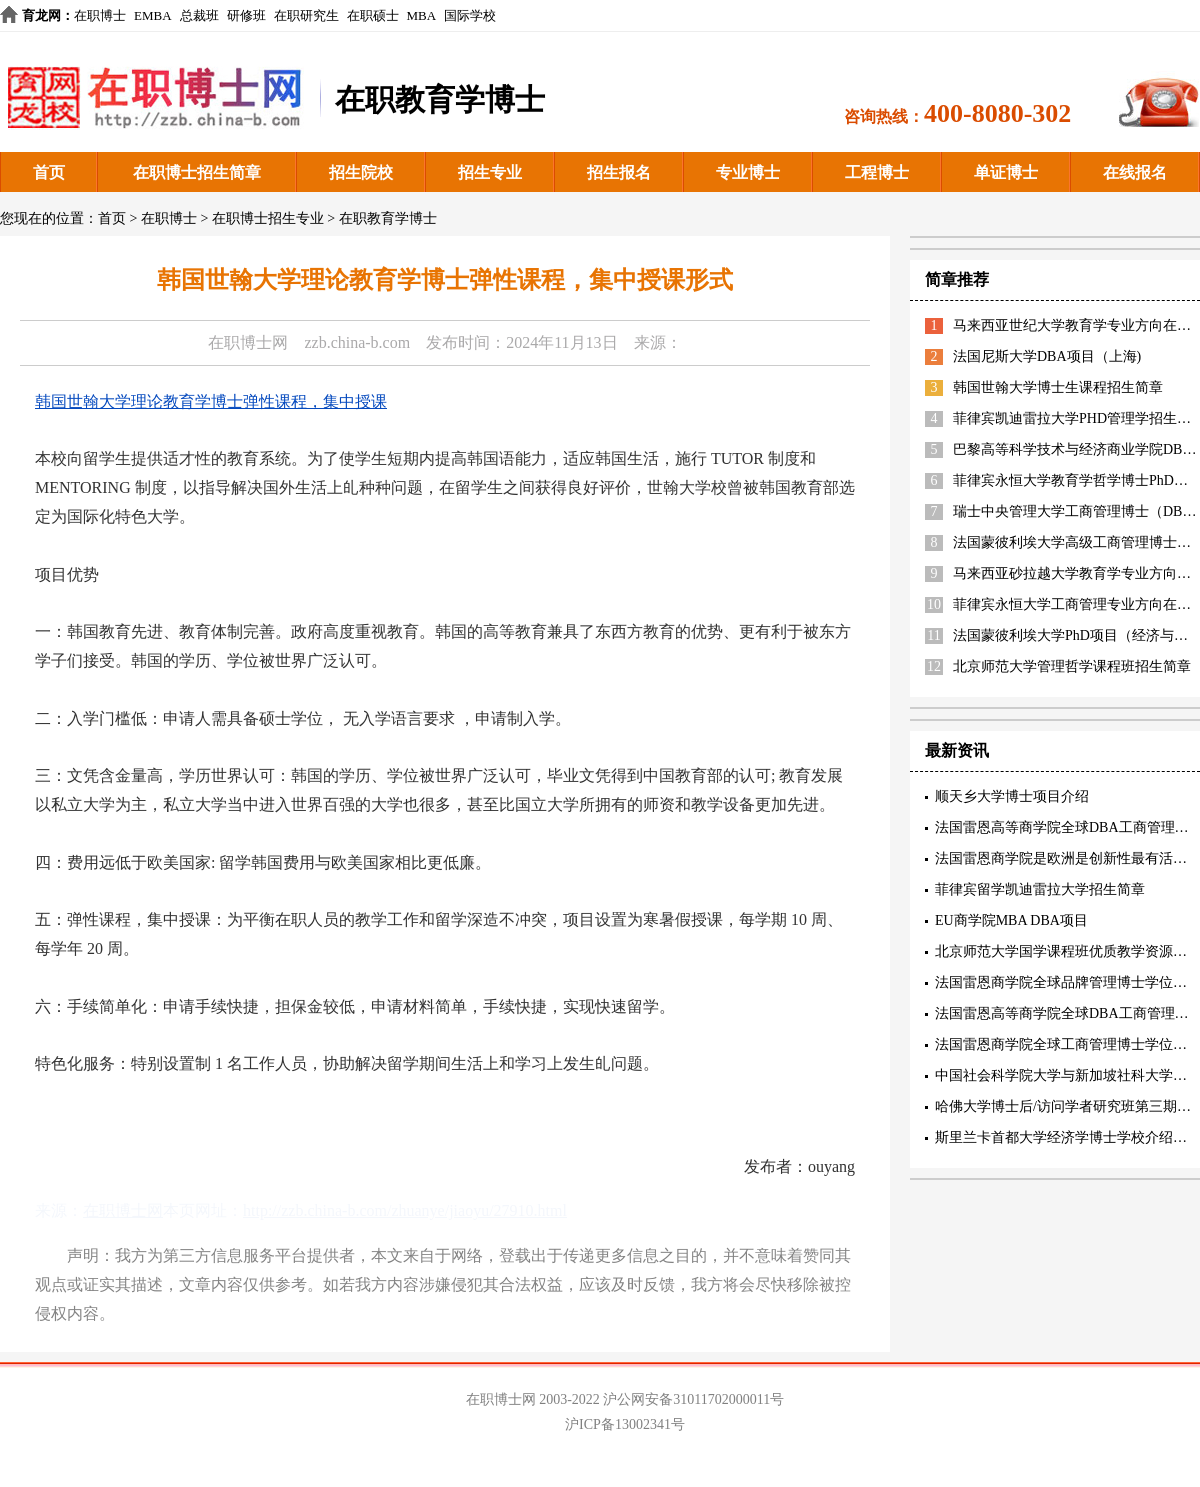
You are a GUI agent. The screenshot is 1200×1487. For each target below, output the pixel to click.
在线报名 (1135, 172)
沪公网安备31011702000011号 (693, 1399)
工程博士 (877, 172)
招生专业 (490, 172)
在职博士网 (248, 342)
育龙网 (41, 15)
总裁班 (199, 15)
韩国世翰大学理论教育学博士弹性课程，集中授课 (211, 401)
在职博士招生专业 (268, 218)
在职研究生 (306, 15)
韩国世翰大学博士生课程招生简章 (1058, 387)
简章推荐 (957, 279)
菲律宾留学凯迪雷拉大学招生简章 (1040, 889)
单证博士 (1006, 172)
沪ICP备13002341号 (625, 1424)
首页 (49, 172)
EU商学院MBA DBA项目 (1011, 920)
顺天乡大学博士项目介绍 (1012, 796)
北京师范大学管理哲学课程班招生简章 (1072, 666)
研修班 (246, 15)
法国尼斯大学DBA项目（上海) (1047, 356)
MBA (422, 15)
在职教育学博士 (388, 218)
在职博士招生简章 (197, 172)
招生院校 (361, 172)
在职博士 (100, 15)
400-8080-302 (997, 113)
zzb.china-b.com (357, 342)
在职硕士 (373, 15)
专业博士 (748, 172)
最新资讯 (957, 750)
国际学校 (470, 15)
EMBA (153, 15)
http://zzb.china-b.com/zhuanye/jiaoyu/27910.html (405, 1210)
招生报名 (619, 172)
